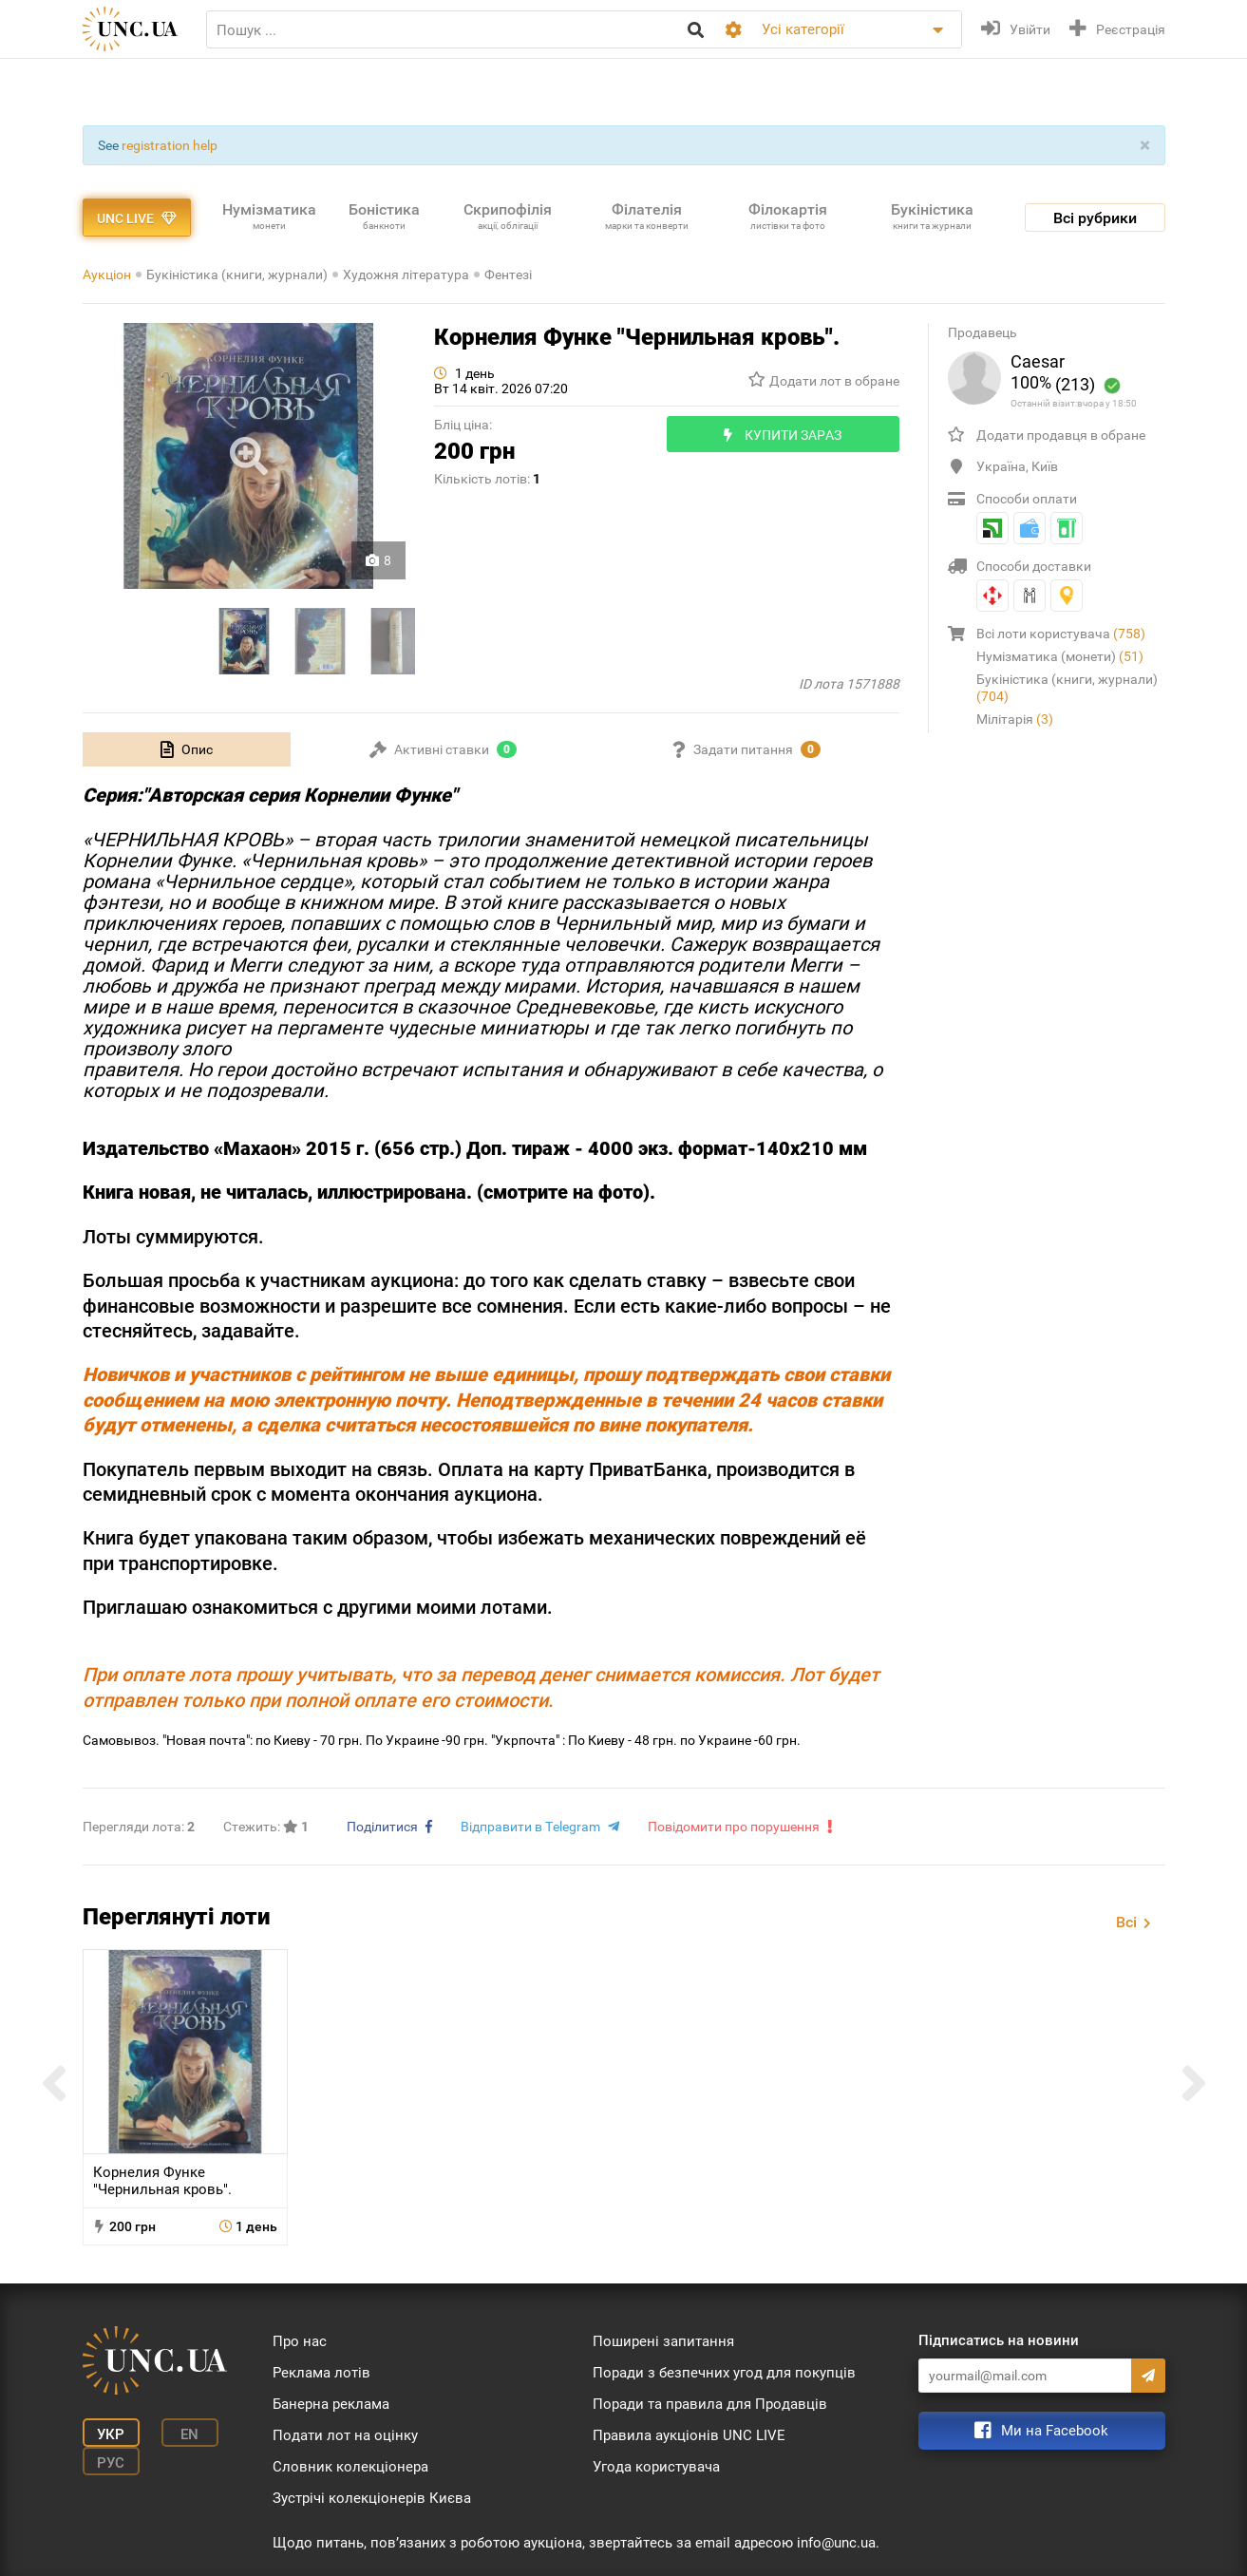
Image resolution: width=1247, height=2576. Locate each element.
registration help (169, 145)
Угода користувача (656, 2466)
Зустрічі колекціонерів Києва (372, 2498)
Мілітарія (1014, 719)
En (189, 2434)
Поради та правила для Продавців (710, 2404)
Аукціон (107, 274)
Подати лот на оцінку (345, 2435)
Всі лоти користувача (1060, 633)
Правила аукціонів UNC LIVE (689, 2435)
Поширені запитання (663, 2341)
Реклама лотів (321, 2372)
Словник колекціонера (350, 2466)
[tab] (187, 749)
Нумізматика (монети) (1059, 656)
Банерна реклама (331, 2404)
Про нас (300, 2341)
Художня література (406, 274)
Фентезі (508, 274)
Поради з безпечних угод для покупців (724, 2372)
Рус (110, 2463)
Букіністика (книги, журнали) (237, 274)
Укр (110, 2434)
